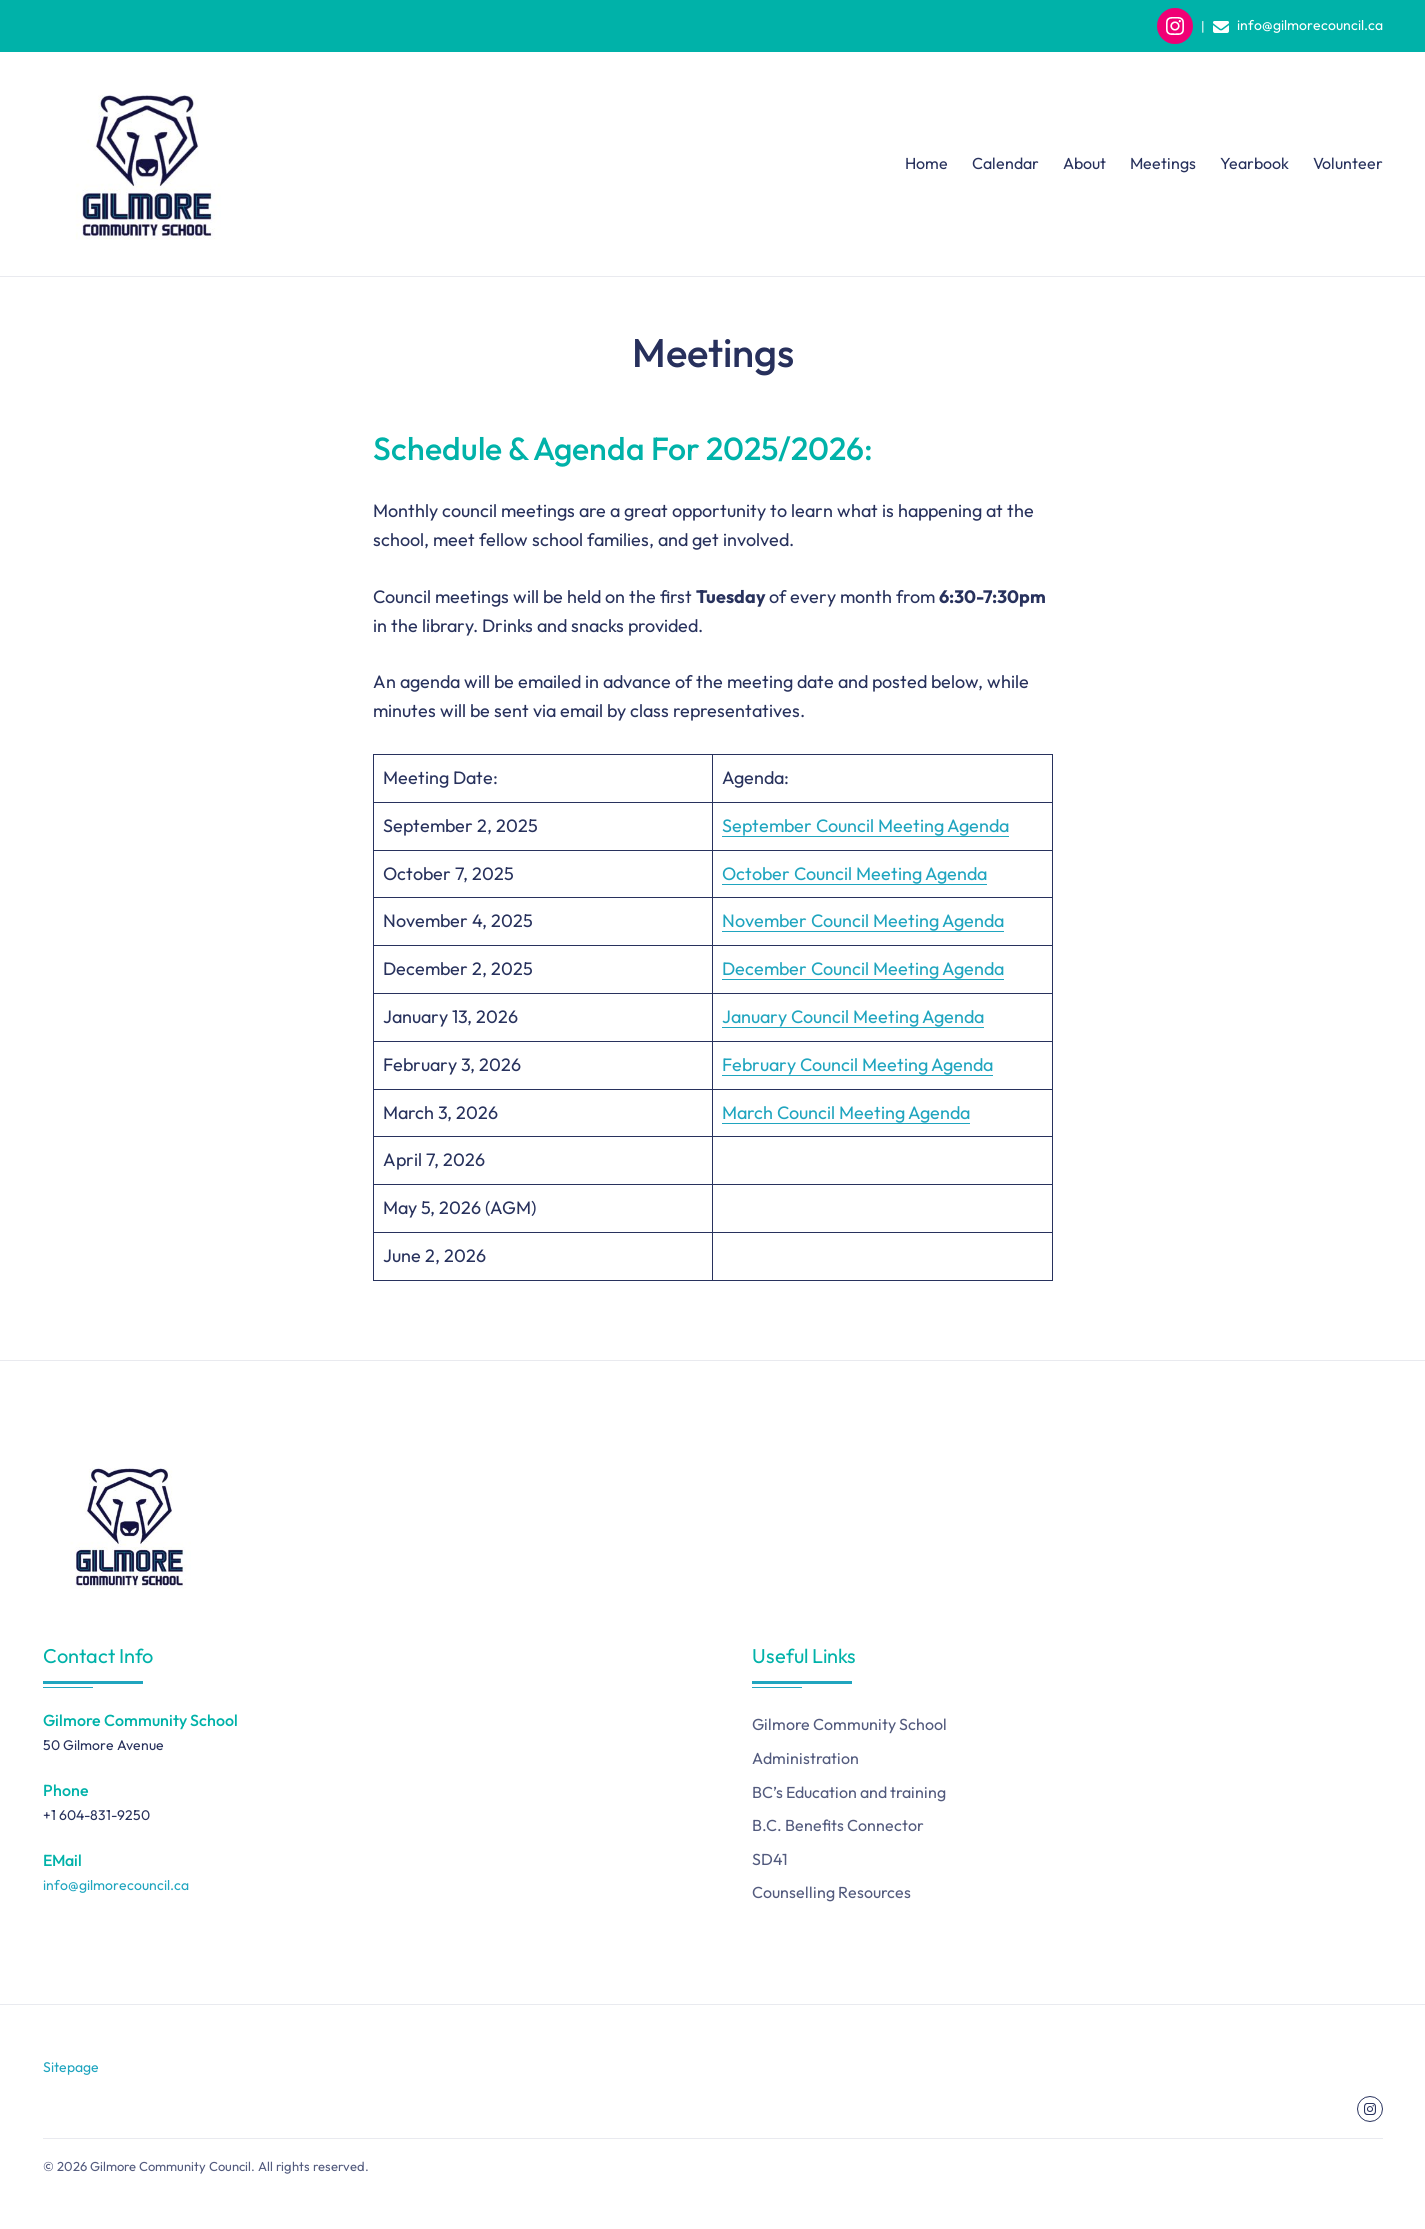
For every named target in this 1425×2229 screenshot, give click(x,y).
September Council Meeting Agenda (865, 825)
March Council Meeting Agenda (846, 1112)
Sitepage (71, 2067)
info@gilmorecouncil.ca (1310, 25)
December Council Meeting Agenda (863, 968)
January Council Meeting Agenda (853, 1016)
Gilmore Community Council (170, 2166)
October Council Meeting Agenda (854, 873)
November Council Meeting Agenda (863, 920)
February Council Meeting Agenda (857, 1064)
